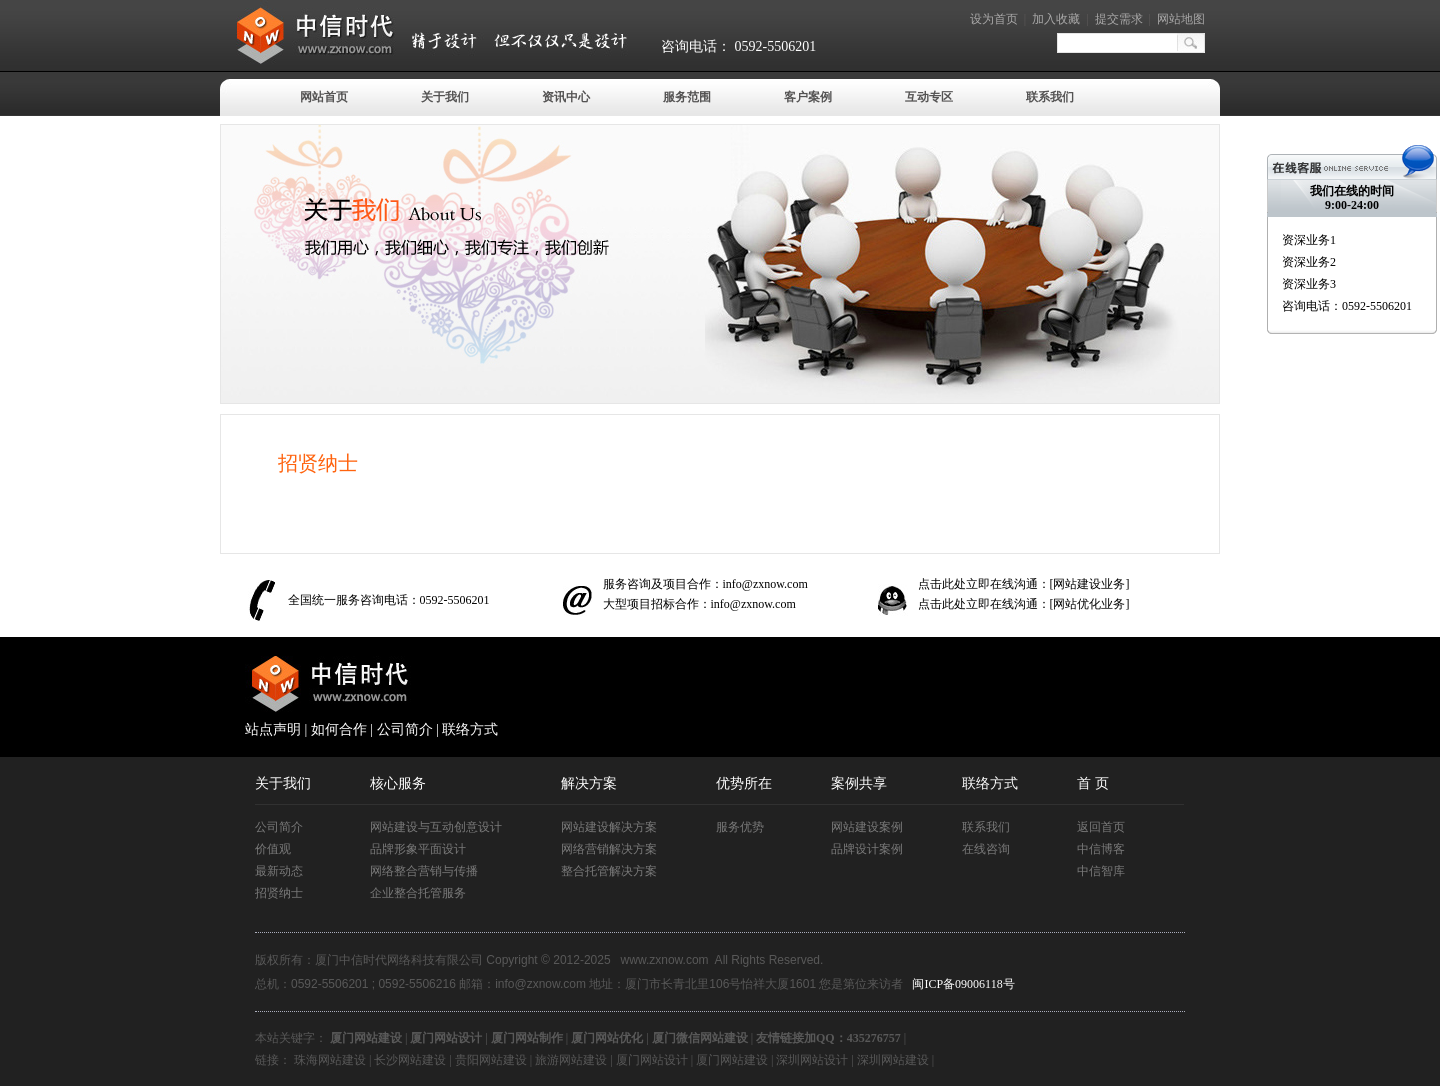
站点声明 (273, 729)
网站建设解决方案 (609, 827)
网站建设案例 (867, 827)
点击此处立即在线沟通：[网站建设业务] (1024, 584)
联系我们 (986, 827)
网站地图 (1181, 19)
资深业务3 (1309, 284)
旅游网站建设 (571, 1060)
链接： (273, 1060)
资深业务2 (1309, 262)
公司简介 (405, 729)
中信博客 (1101, 849)
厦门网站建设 (732, 1060)
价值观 (273, 849)
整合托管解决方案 (609, 871)
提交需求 (1119, 19)
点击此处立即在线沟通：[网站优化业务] (1024, 604)
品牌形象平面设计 (418, 849)
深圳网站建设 (893, 1060)
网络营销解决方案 (609, 849)
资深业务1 (1309, 240)
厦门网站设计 (652, 1060)
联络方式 (470, 729)
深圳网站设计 (812, 1060)
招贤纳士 (279, 893)
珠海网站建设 (330, 1060)
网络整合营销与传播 (424, 871)
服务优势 (740, 827)
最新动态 (279, 871)
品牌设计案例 (867, 849)
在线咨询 (986, 849)
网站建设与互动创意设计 (436, 827)
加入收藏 (1056, 19)
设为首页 (994, 19)
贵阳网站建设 (491, 1060)
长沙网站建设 (410, 1060)
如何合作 (339, 729)
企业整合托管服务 (418, 893)
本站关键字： (291, 1038)
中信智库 (1101, 871)
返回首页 (1101, 827)
